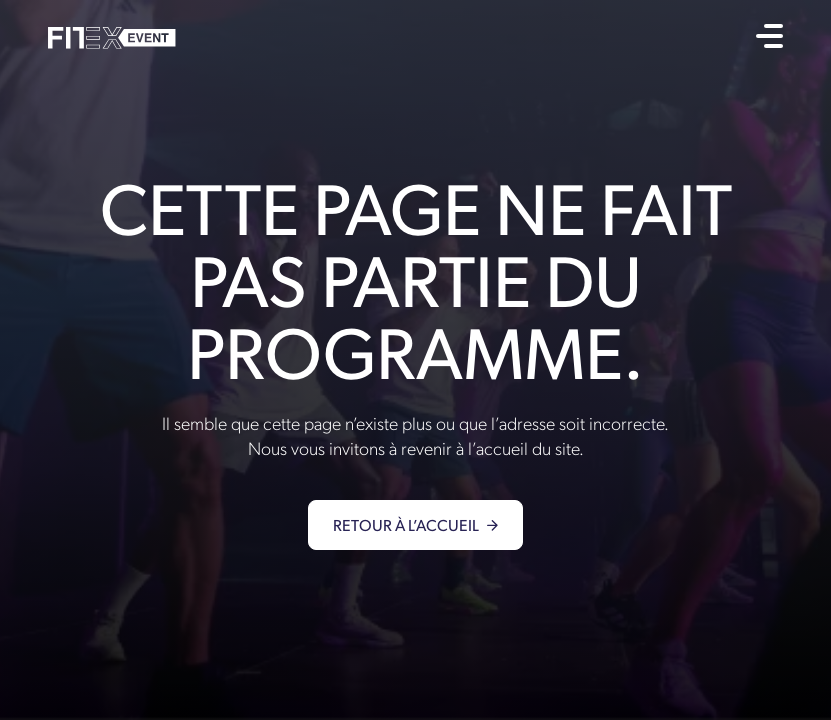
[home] (112, 35)
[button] (769, 36)
